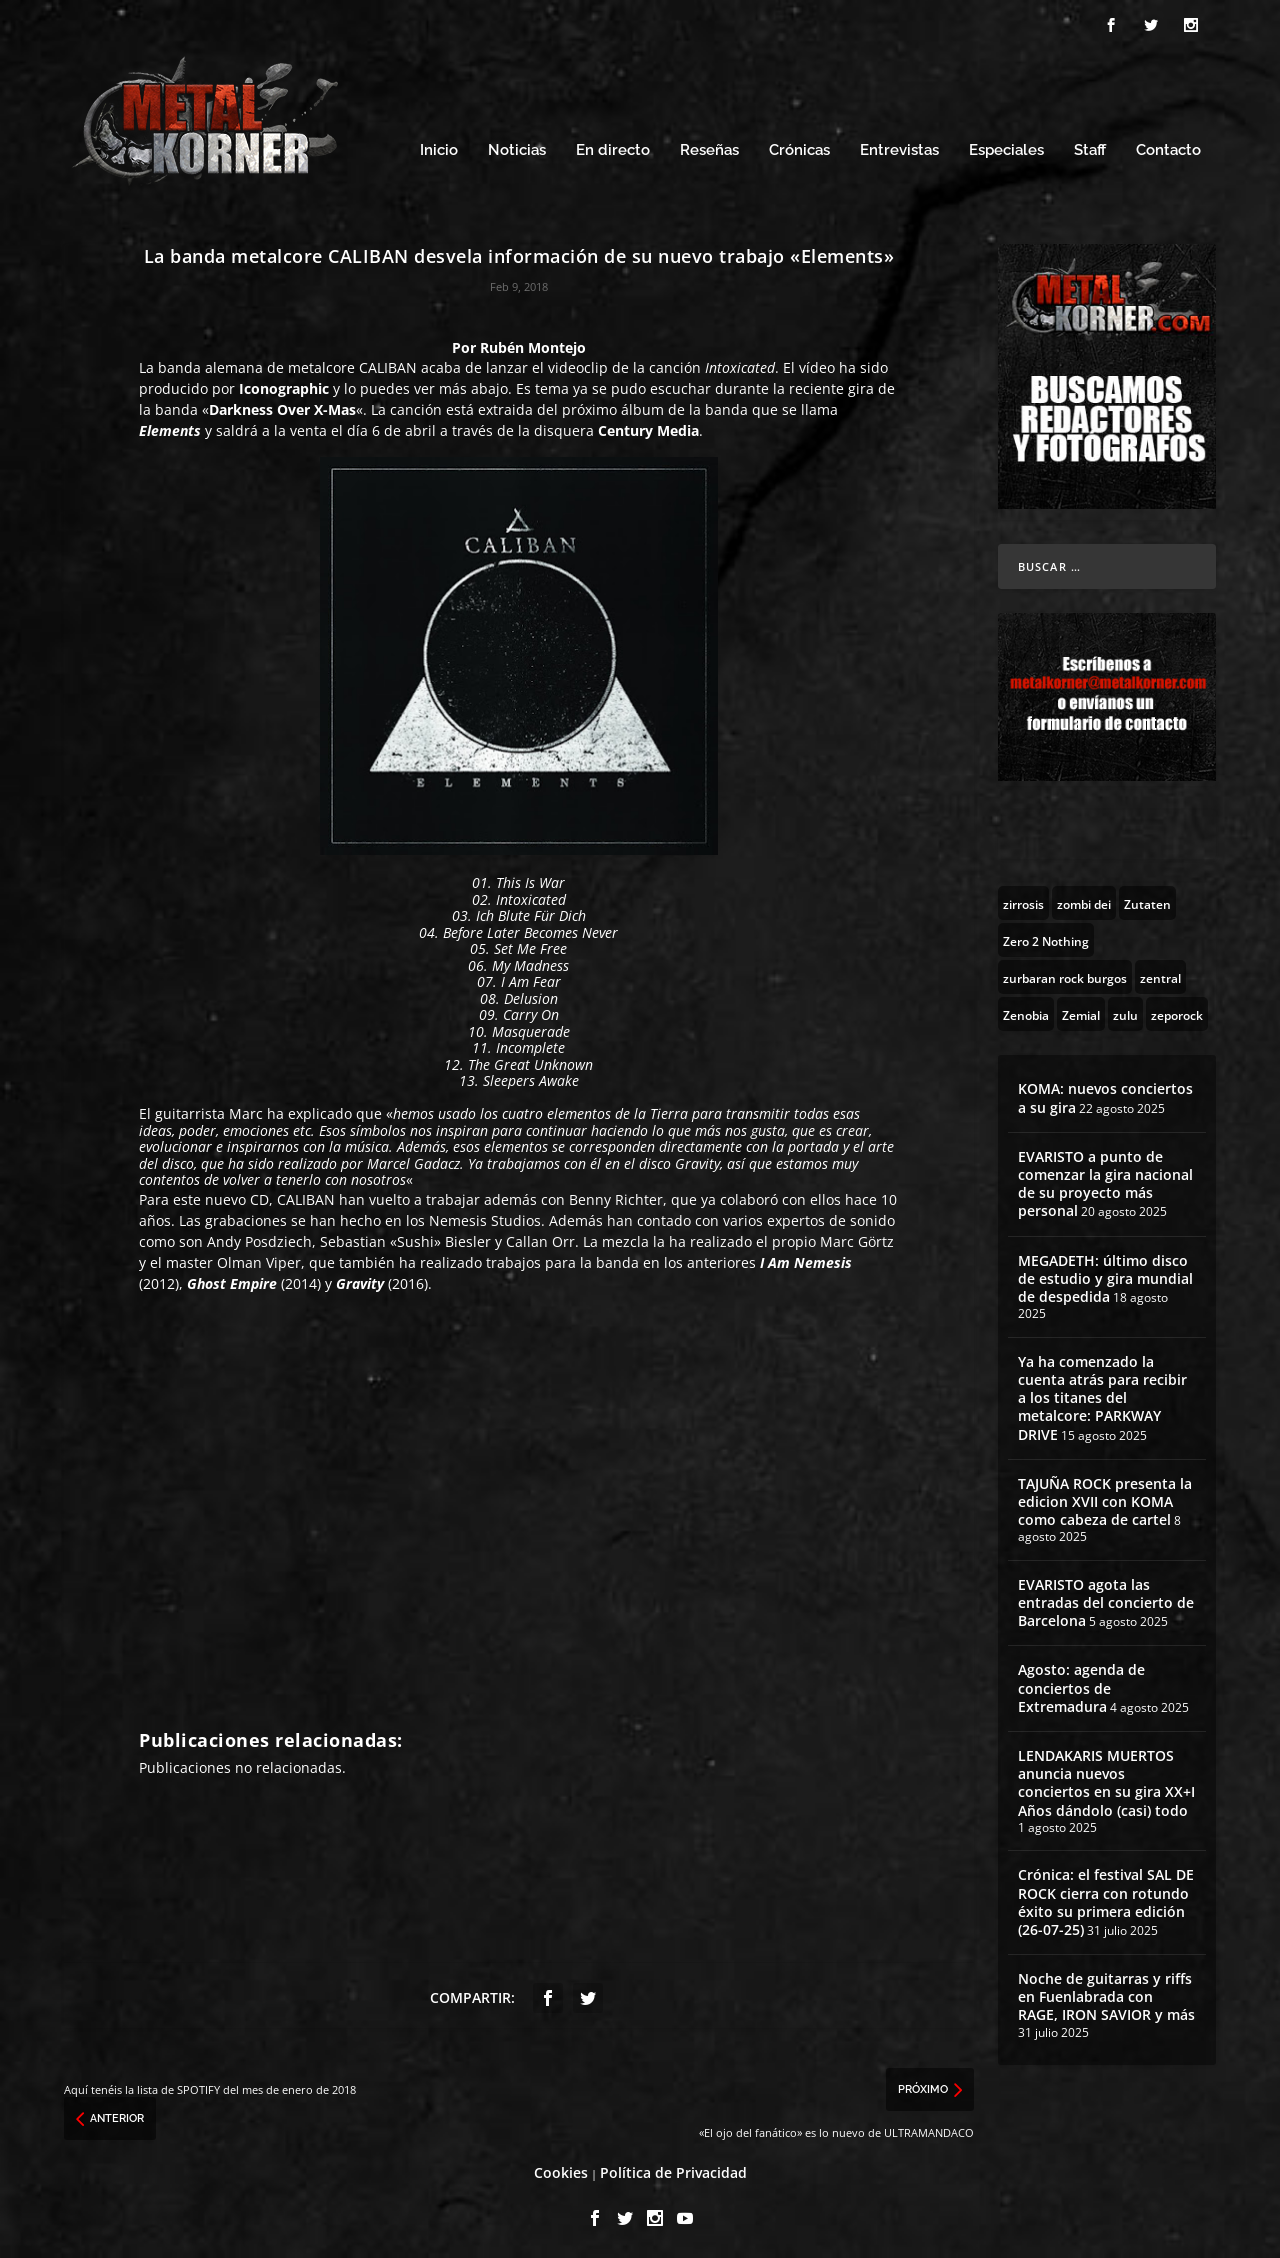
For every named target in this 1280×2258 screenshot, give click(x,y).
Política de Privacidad (673, 2169)
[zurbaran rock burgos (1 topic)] (1065, 974)
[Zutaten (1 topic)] (1147, 900)
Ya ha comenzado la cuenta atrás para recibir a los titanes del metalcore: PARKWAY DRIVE (1102, 1395)
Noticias (517, 147)
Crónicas (799, 147)
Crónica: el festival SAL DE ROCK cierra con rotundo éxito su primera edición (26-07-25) (1106, 1899)
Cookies (561, 2169)
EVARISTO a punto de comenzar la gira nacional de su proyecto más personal (1105, 1181)
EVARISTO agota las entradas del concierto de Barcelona (1106, 1599)
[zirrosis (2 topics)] (1023, 900)
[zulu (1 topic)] (1125, 1011)
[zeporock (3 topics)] (1177, 1011)
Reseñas (709, 147)
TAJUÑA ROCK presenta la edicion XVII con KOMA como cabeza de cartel (1105, 1498)
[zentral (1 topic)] (1160, 974)
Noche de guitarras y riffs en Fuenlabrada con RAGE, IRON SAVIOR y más (1106, 1993)
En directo (613, 147)
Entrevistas (899, 147)
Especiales (1006, 147)
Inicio (439, 147)
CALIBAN (388, 364)
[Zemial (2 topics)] (1081, 1011)
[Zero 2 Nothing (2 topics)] (1046, 937)
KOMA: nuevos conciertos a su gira (1105, 1094)
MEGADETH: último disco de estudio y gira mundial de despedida (1105, 1275)
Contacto (1168, 147)
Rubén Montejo (533, 344)
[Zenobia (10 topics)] (1026, 1011)
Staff (1090, 147)
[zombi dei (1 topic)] (1084, 900)
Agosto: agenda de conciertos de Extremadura (1081, 1684)
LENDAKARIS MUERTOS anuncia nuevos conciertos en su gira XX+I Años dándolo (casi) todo (1106, 1780)
